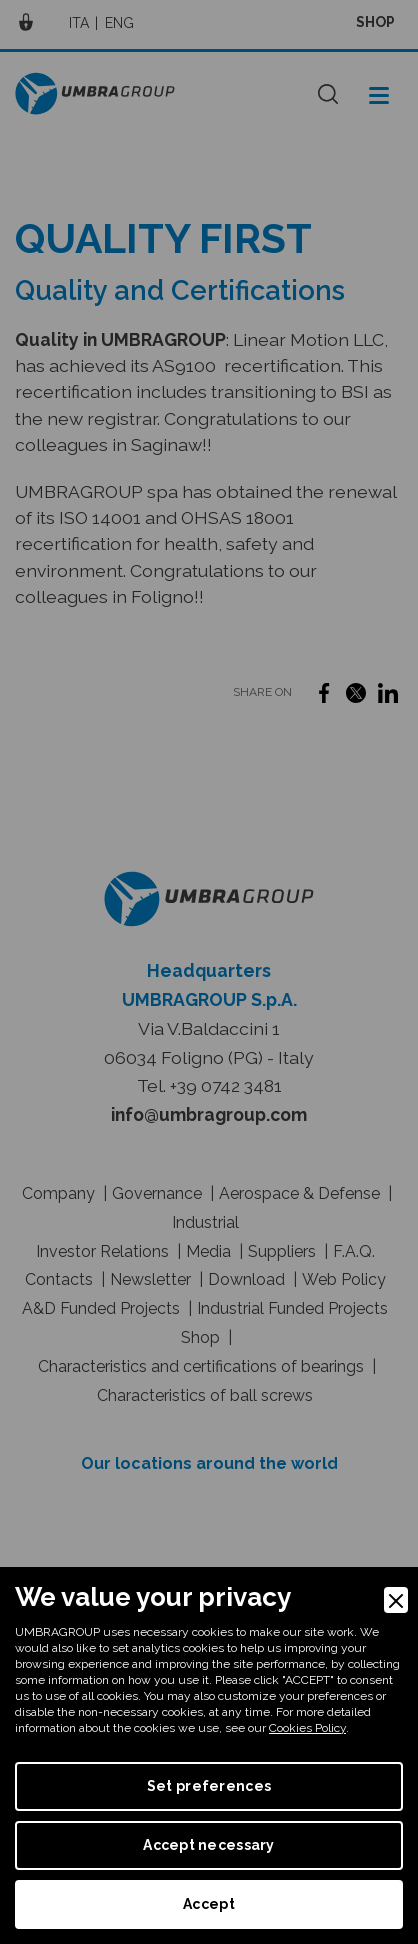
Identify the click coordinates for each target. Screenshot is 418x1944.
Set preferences (209, 1786)
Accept (209, 1904)
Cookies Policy (307, 1728)
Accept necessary (208, 1845)
